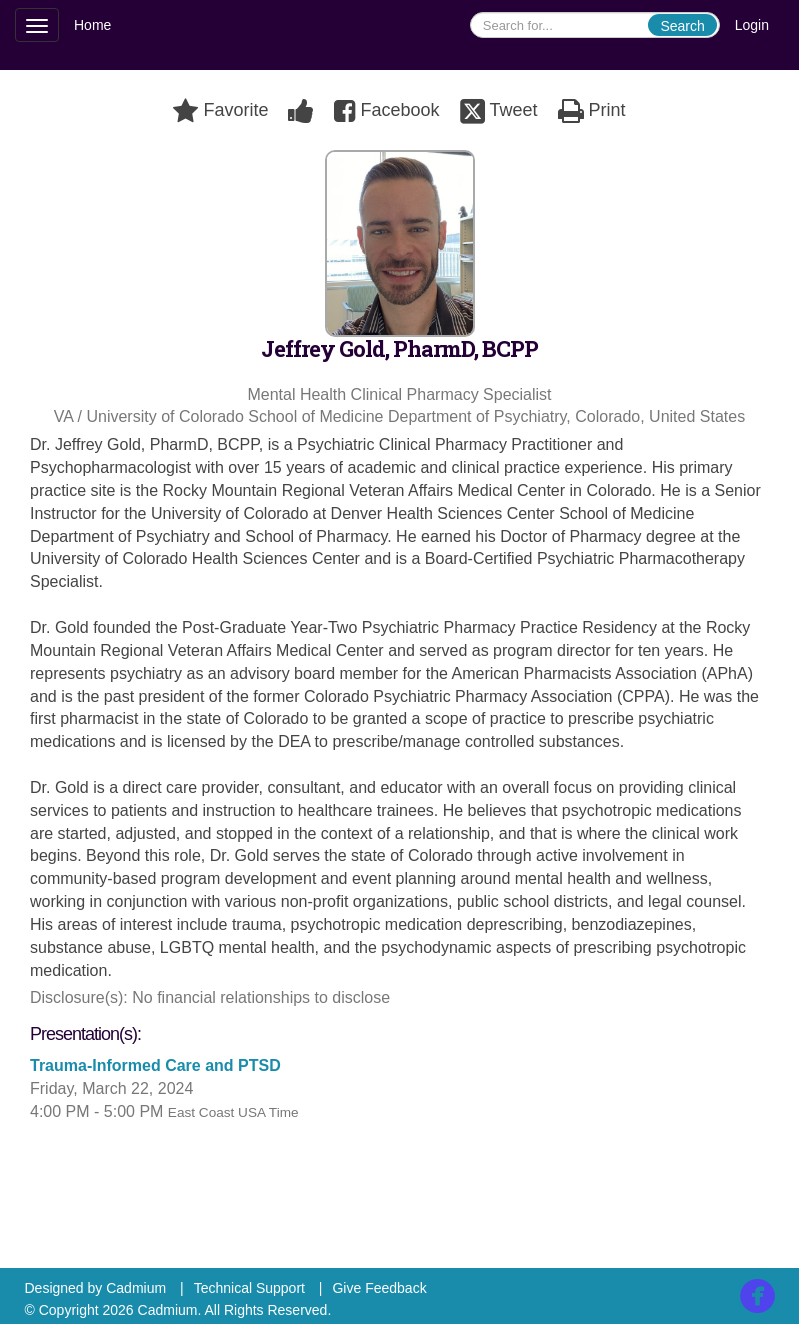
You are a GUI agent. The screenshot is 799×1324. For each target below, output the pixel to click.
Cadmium (136, 1288)
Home (92, 25)
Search (682, 26)
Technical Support (249, 1288)
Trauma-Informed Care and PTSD (157, 1065)
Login (752, 25)
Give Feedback (379, 1288)
